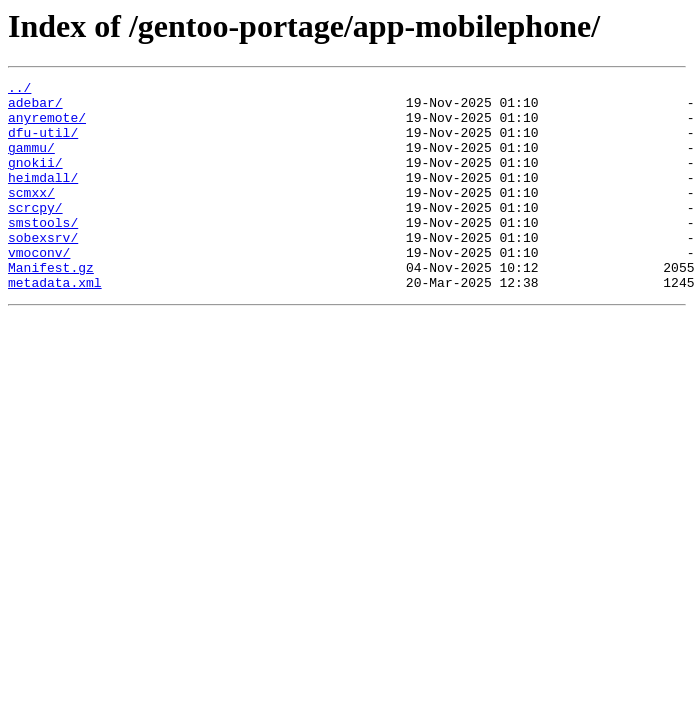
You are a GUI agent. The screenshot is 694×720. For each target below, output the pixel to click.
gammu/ (31, 162)
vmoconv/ (39, 288)
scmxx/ (31, 216)
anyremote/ (47, 126)
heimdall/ (43, 198)
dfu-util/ (43, 144)
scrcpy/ (35, 234)
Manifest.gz (51, 306)
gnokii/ (35, 180)
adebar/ (35, 108)
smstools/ (43, 252)
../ (19, 90)
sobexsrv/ (43, 270)
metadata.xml (55, 324)
